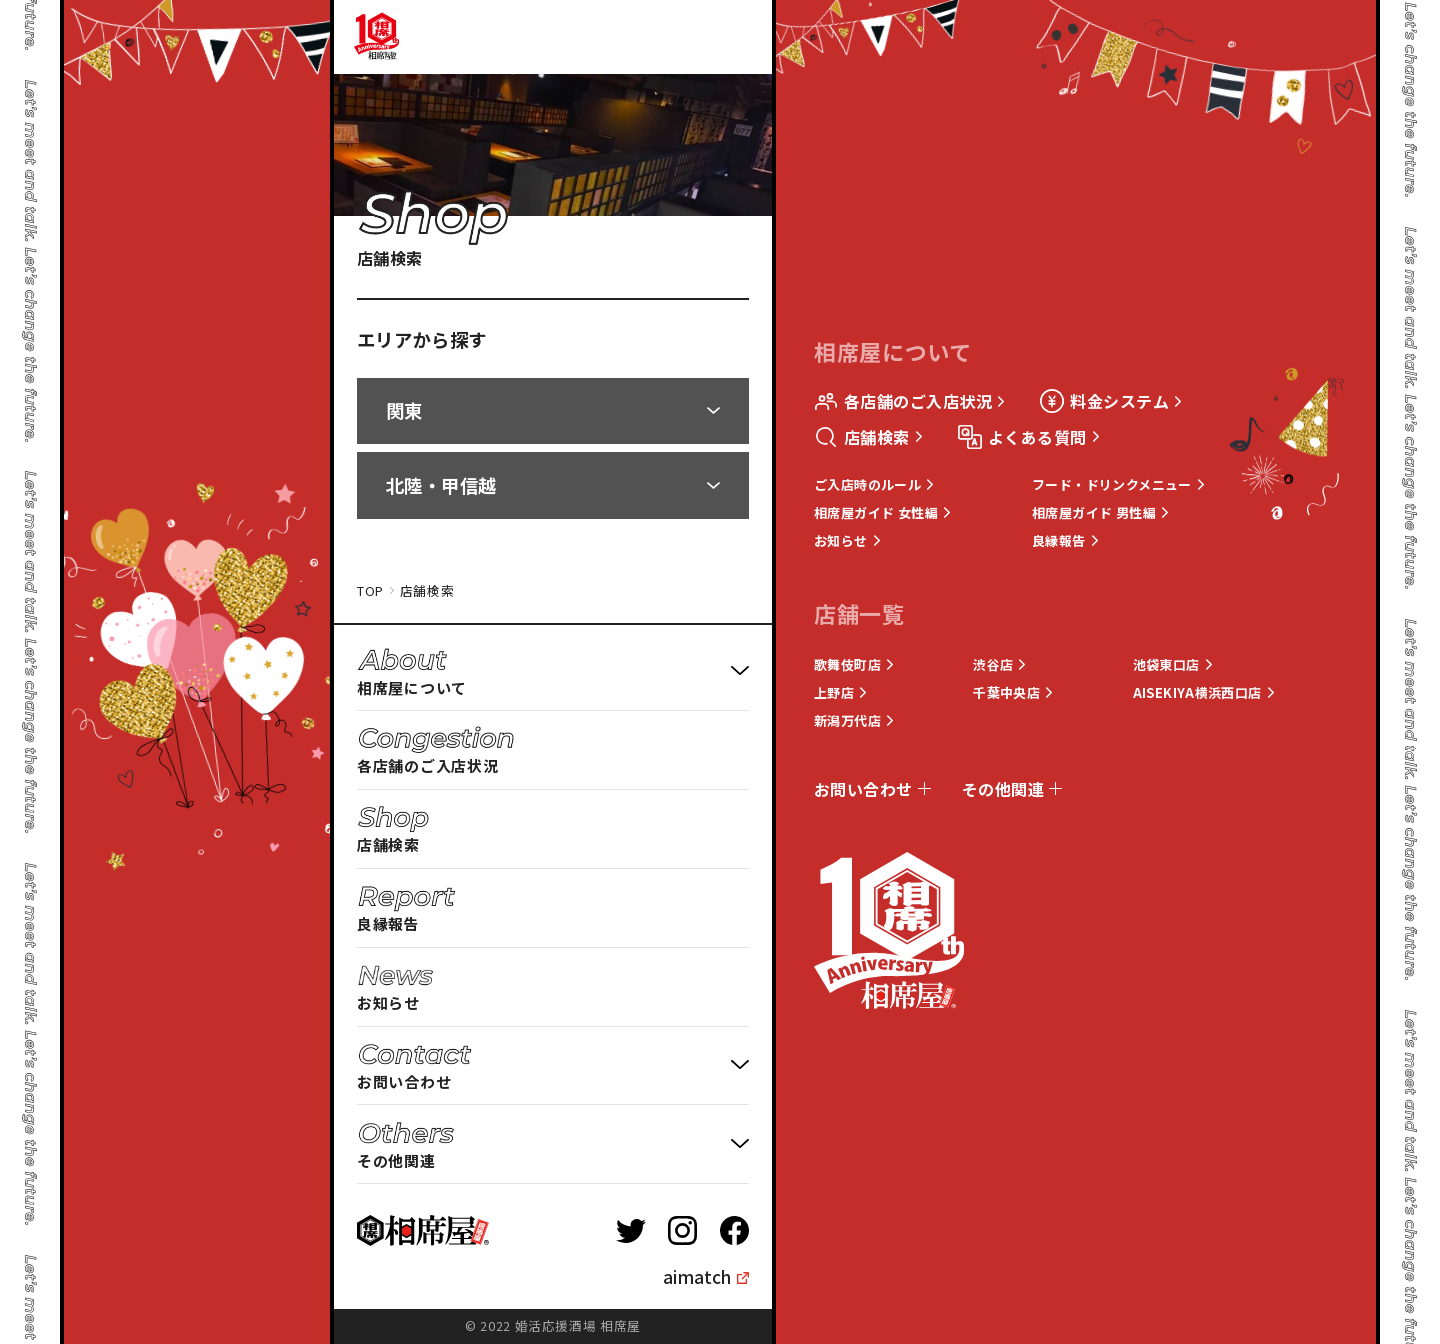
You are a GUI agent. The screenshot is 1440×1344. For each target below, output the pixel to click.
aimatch (697, 1276)
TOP (370, 591)
